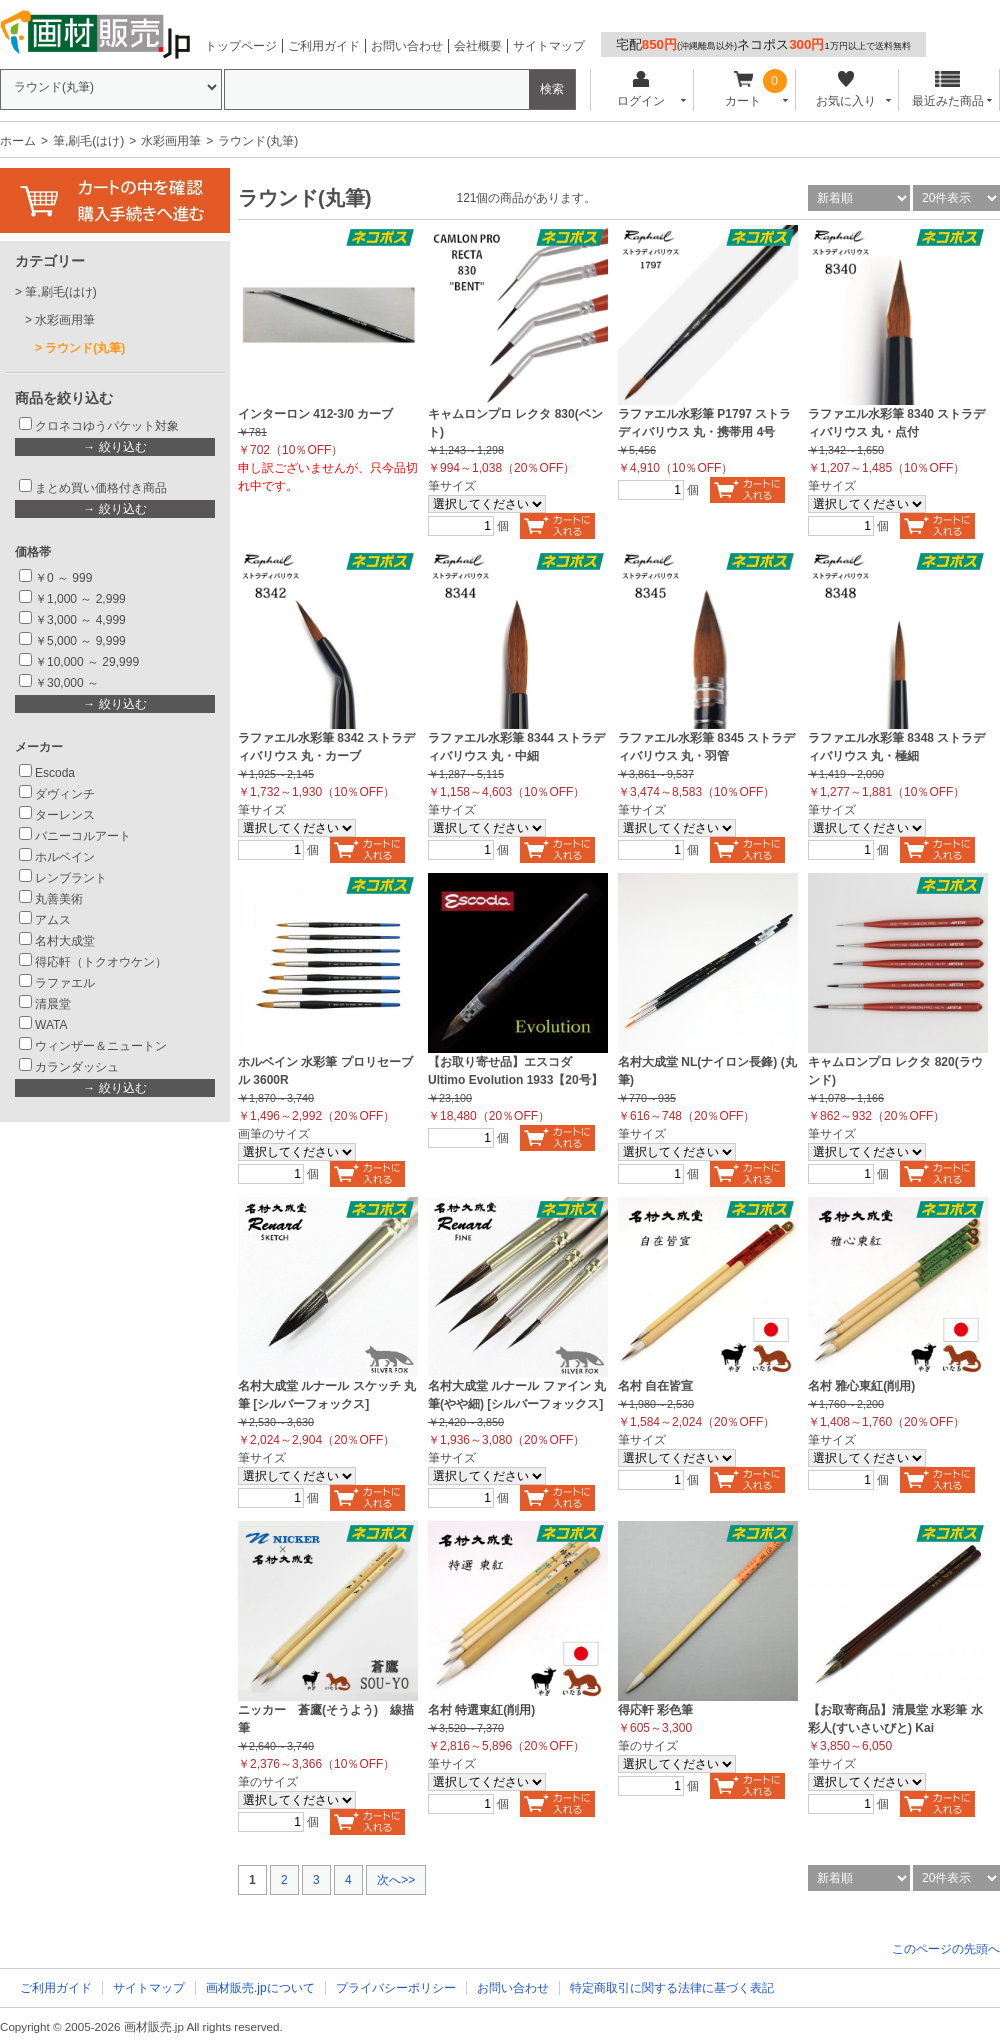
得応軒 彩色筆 (655, 1710)
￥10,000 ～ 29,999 (87, 662)
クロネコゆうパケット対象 (107, 426)
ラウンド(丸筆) (85, 348)
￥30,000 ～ (68, 683)
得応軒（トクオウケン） (101, 962)
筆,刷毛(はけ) (88, 141)
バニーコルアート (83, 836)
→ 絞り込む (114, 447)
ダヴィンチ (65, 794)
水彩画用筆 (171, 141)
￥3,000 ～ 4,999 (80, 620)
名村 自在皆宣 (655, 1386)
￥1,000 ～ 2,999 (80, 599)
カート (743, 89)
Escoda (55, 773)
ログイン (640, 89)
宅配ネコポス (763, 44)
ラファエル (65, 983)
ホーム (18, 141)
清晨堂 (53, 1004)
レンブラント (71, 878)
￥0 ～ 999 (63, 578)
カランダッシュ (77, 1067)
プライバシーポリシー (396, 1988)
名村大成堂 (65, 941)
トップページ (241, 46)
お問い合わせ (407, 46)
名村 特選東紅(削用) (481, 1710)
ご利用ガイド (324, 46)
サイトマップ (549, 46)
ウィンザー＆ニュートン (101, 1046)
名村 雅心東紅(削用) (861, 1386)
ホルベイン (65, 857)
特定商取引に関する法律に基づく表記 (672, 1988)
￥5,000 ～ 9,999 (80, 641)
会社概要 (478, 46)
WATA (51, 1025)
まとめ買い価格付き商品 (101, 488)
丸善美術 (59, 899)
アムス (53, 920)
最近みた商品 (948, 89)
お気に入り (845, 89)
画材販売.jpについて (260, 1988)
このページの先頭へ (946, 1949)
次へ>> (396, 1880)
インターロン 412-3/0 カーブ (315, 414)
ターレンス (65, 815)
